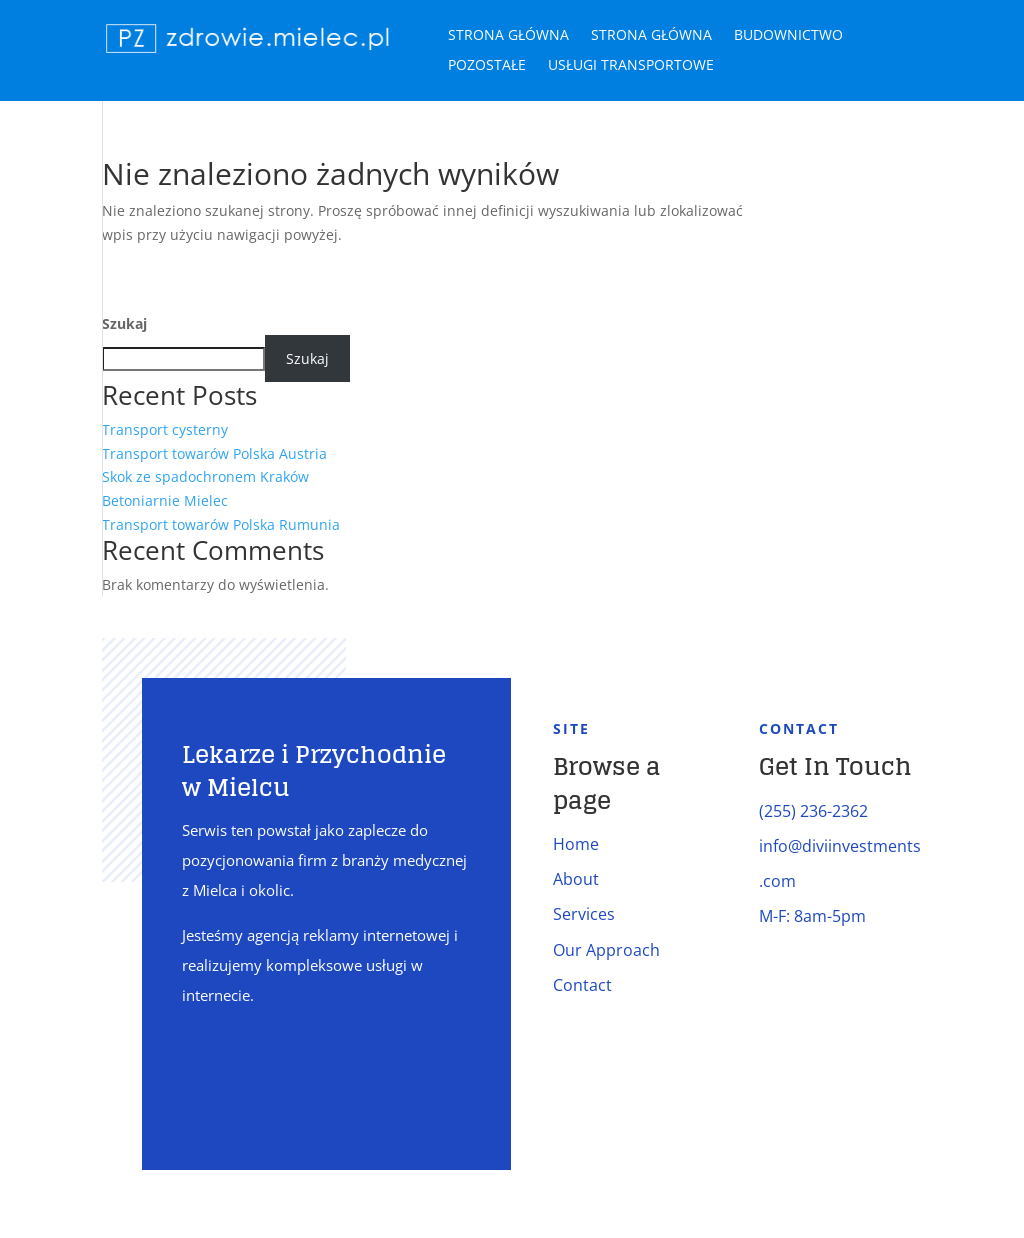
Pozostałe (487, 66)
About (576, 879)
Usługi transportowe (631, 66)
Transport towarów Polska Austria (214, 453)
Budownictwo (788, 36)
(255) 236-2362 (813, 811)
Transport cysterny (165, 429)
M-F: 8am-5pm (812, 916)
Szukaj (124, 323)
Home (576, 844)
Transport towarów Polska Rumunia (221, 524)
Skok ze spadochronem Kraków (205, 476)
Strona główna (508, 36)
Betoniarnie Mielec (165, 500)
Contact (582, 985)
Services (584, 914)
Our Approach (606, 950)
